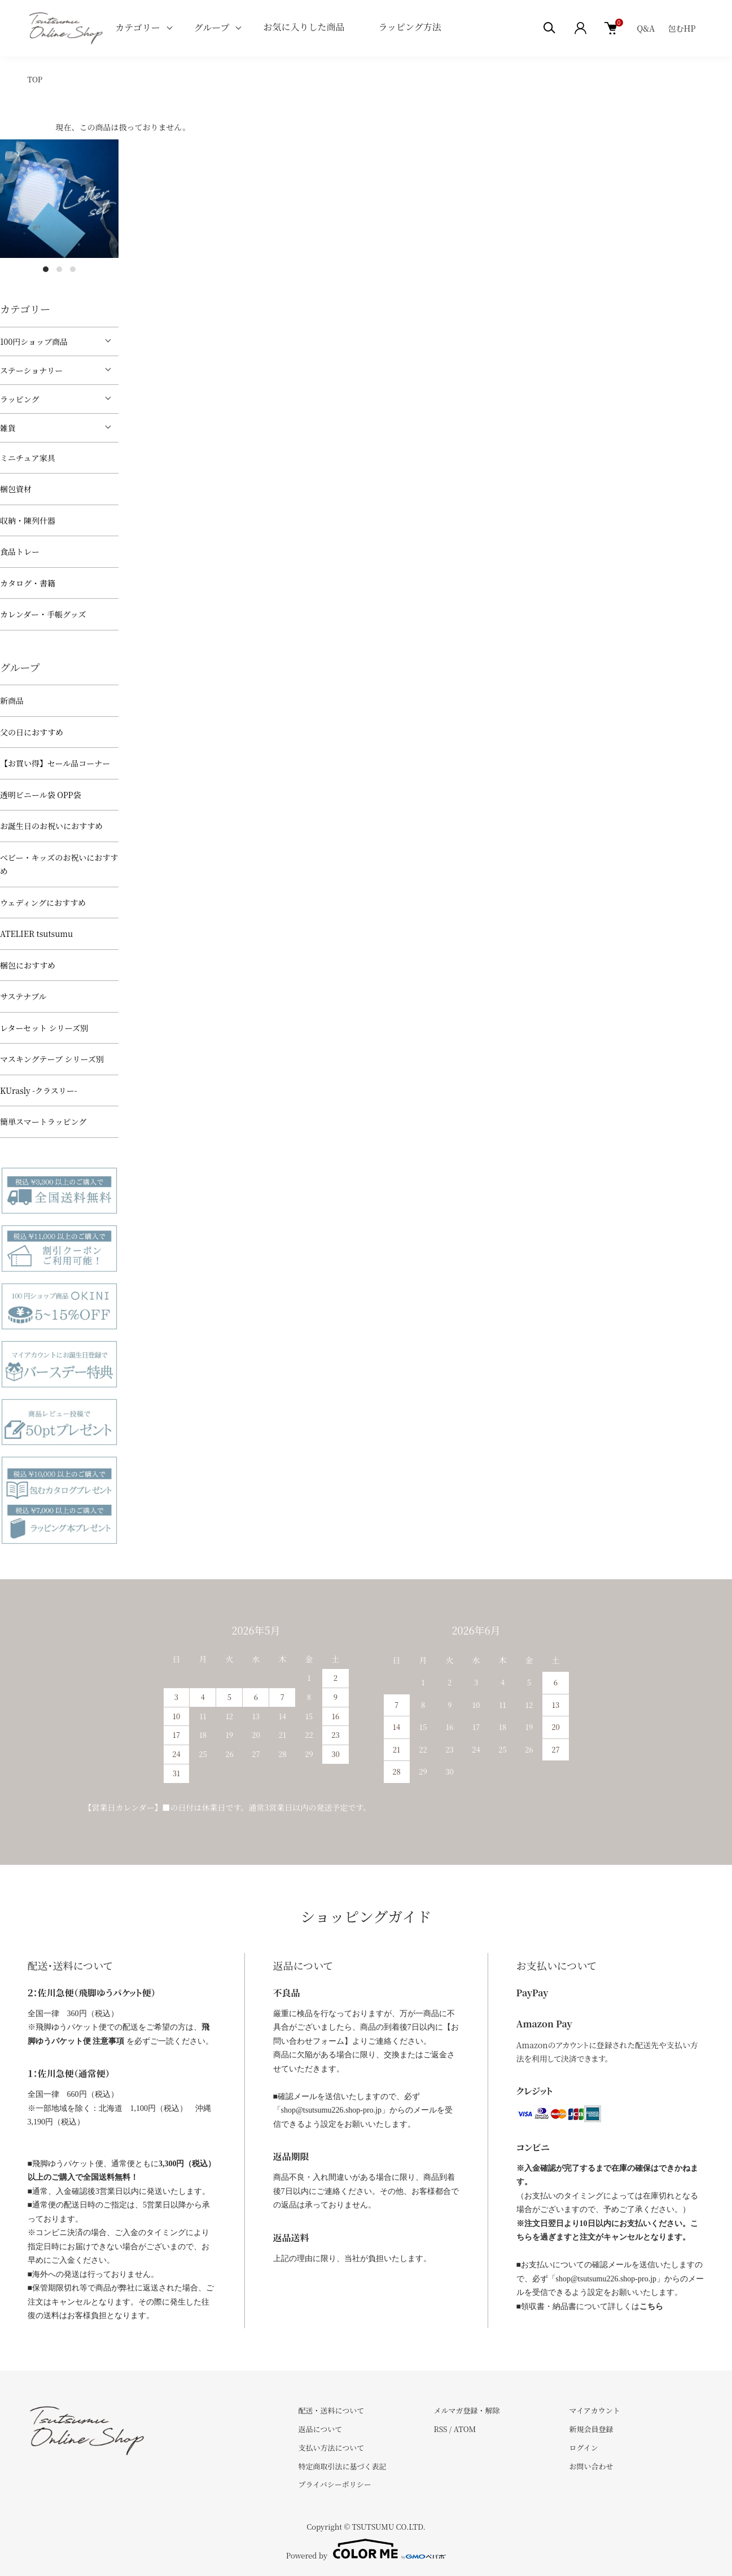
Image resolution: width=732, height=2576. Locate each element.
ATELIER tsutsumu (36, 933)
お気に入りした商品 (303, 26)
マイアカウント (594, 2410)
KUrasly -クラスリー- (38, 1090)
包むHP (682, 28)
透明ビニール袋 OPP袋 (40, 794)
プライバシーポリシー (335, 2484)
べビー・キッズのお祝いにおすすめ (59, 864)
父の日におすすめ (31, 732)
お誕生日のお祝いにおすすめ (51, 825)
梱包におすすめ (27, 965)
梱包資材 (16, 488)
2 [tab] (59, 269)
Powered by (366, 2549)
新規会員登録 (591, 2429)
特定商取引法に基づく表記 (343, 2466)
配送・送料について (332, 2410)
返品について (321, 2429)
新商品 (12, 700)
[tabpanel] (59, 198)
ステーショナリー (31, 370)
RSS (440, 2429)
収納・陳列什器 (27, 520)
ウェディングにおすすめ (43, 902)
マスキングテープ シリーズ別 (52, 1058)
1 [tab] (46, 269)
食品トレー (20, 551)
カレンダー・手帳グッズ (43, 614)
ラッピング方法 (409, 26)
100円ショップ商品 (34, 341)
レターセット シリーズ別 (44, 1027)
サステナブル (23, 996)
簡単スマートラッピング (43, 1121)
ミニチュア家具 (27, 457)
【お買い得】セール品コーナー (55, 763)
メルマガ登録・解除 (466, 2410)
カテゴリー (137, 27)
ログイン (583, 2447)
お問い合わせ (591, 2466)
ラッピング (19, 399)
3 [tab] (73, 269)
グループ (212, 27)
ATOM (465, 2429)
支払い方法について (332, 2447)
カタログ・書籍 (27, 583)
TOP (35, 79)
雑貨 (8, 427)
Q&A (645, 28)
